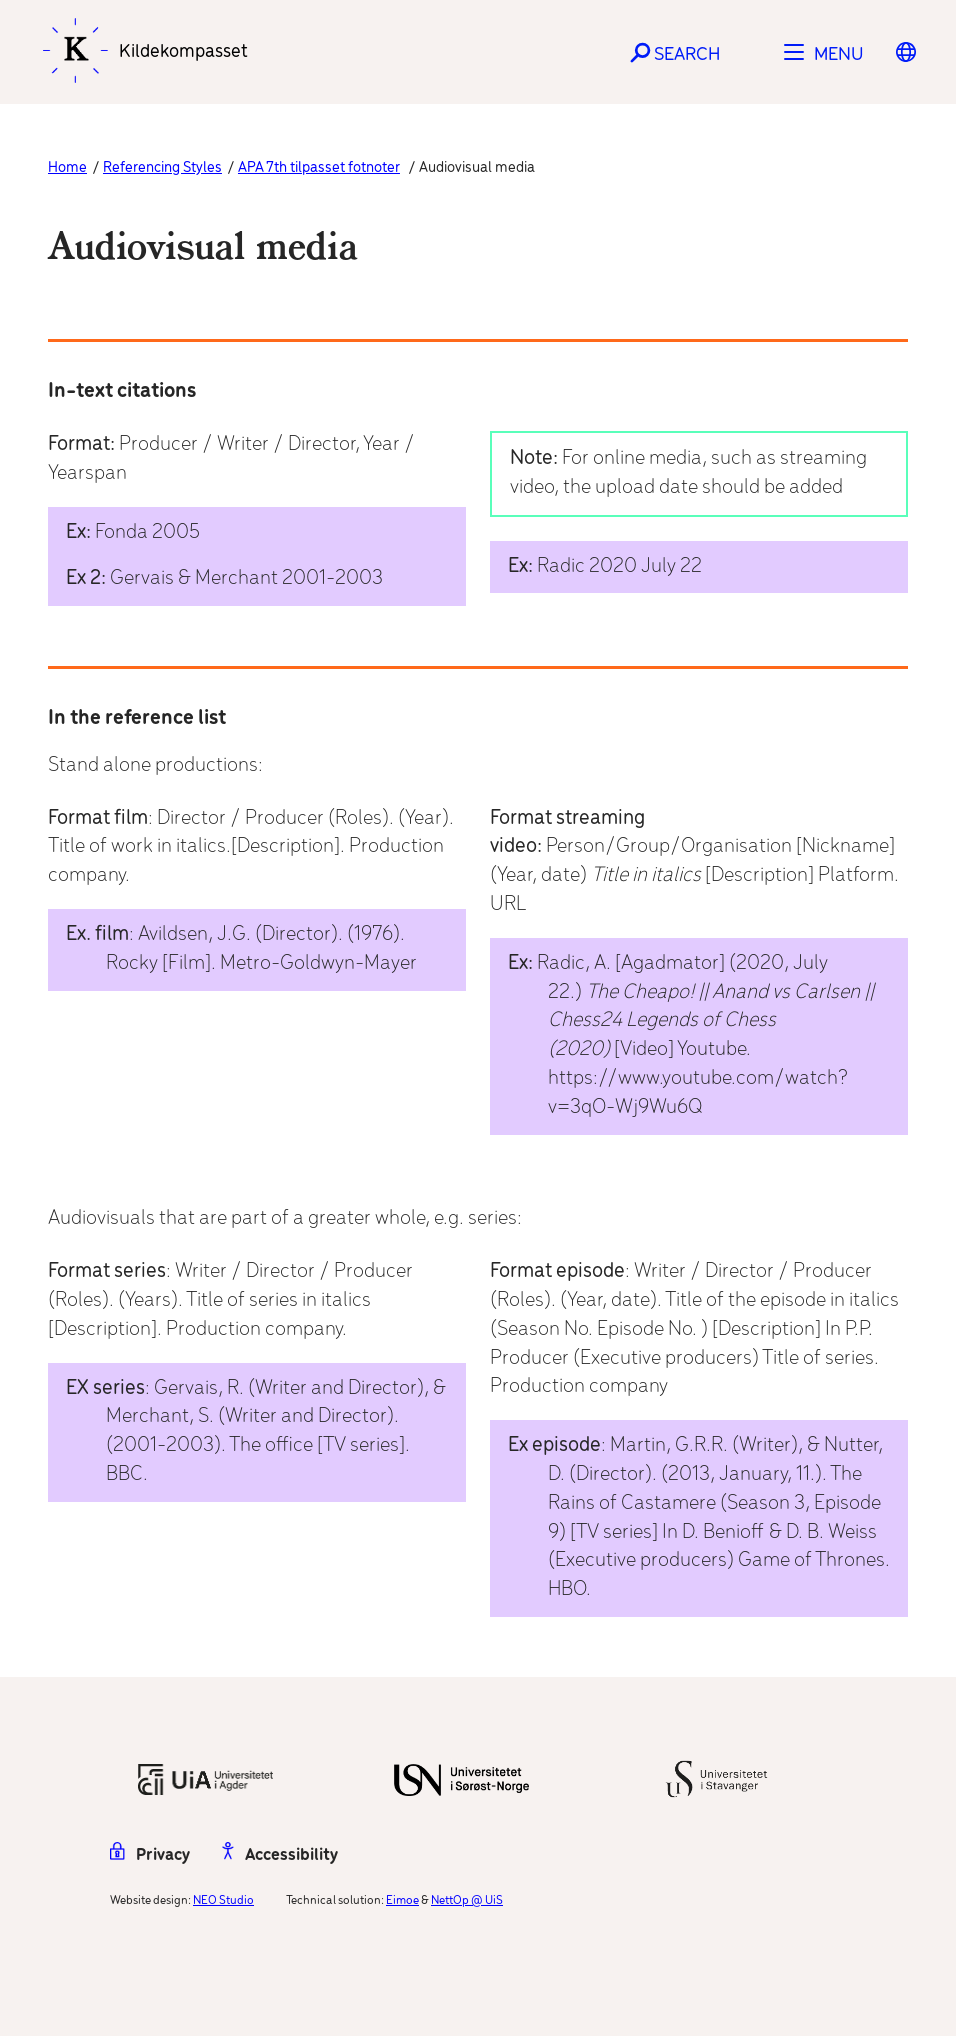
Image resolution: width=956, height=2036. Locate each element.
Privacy (150, 1855)
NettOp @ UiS (467, 1900)
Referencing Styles (162, 168)
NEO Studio (223, 1900)
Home (67, 168)
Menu (839, 55)
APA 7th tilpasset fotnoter (319, 168)
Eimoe (402, 1900)
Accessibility (280, 1855)
